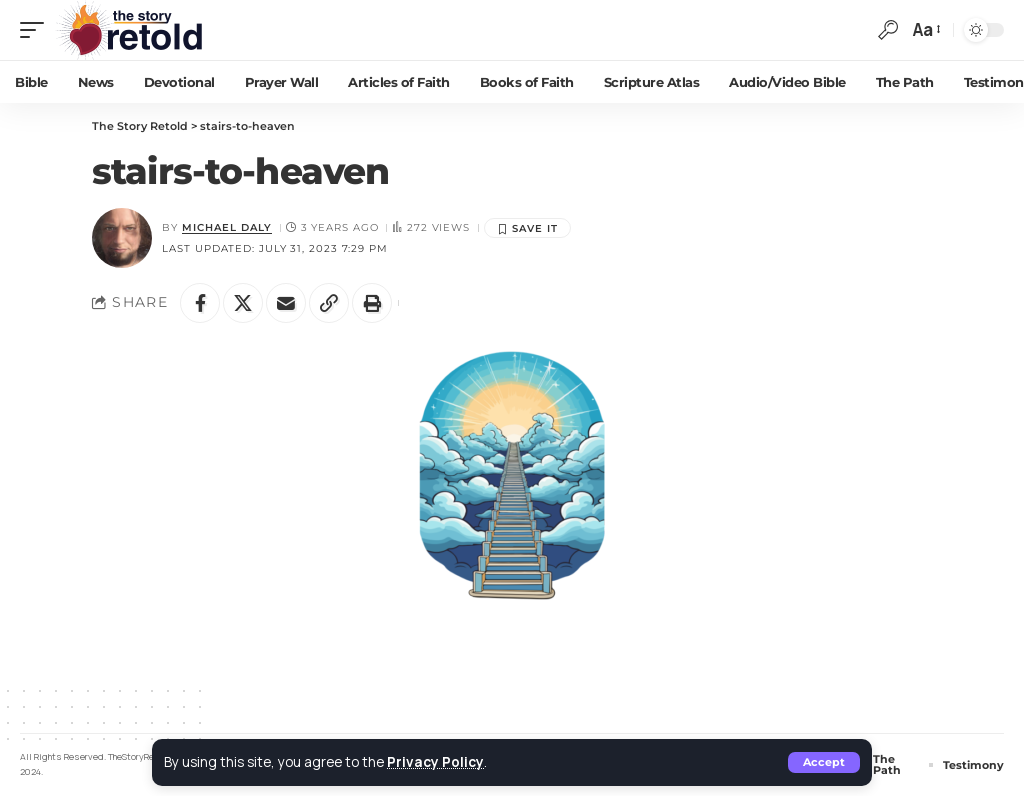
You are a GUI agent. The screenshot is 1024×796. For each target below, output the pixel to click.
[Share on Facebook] (200, 303)
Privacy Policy (435, 762)
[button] (824, 762)
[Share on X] (243, 303)
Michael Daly (227, 227)
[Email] (286, 303)
